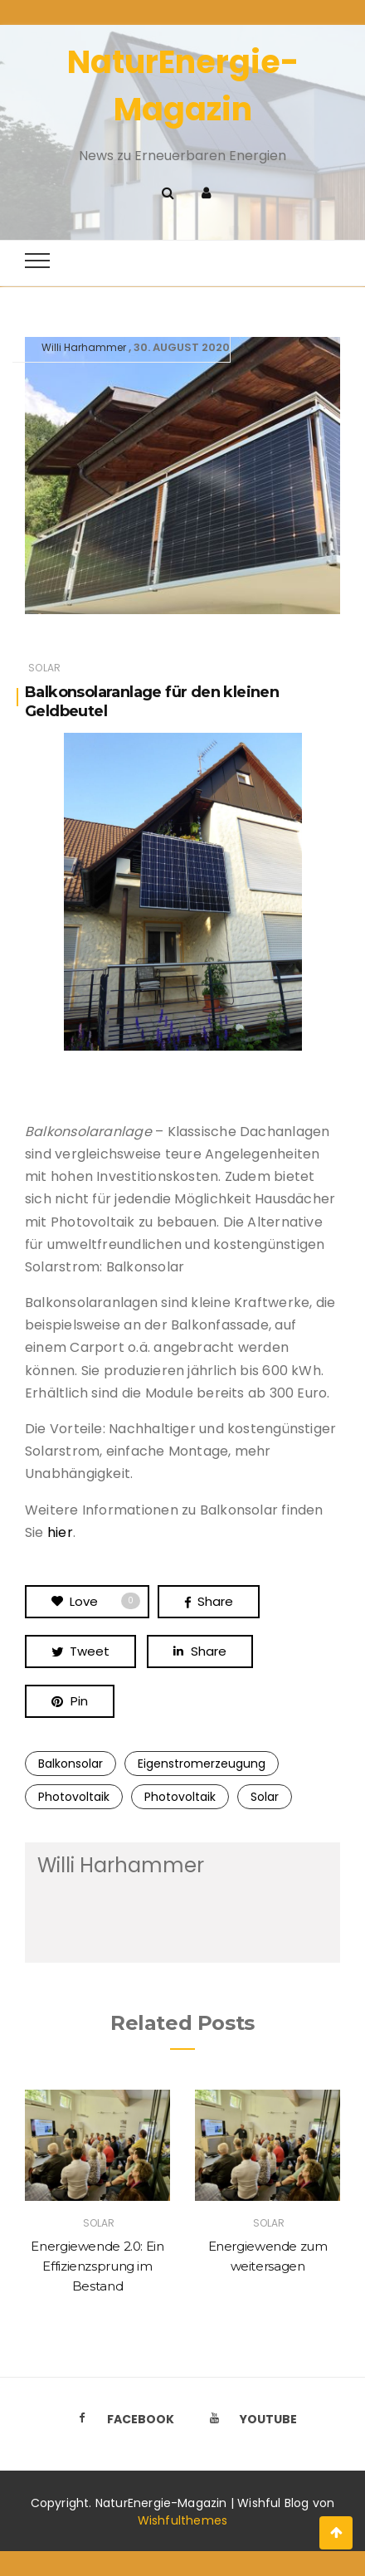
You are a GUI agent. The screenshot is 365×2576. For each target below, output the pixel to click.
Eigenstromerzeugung (201, 1763)
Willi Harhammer (83, 347)
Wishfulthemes (183, 2520)
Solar (44, 668)
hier (60, 1532)
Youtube (249, 2419)
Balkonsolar (70, 1763)
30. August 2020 (182, 347)
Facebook (121, 2419)
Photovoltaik (74, 1796)
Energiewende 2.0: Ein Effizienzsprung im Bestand (97, 2266)
